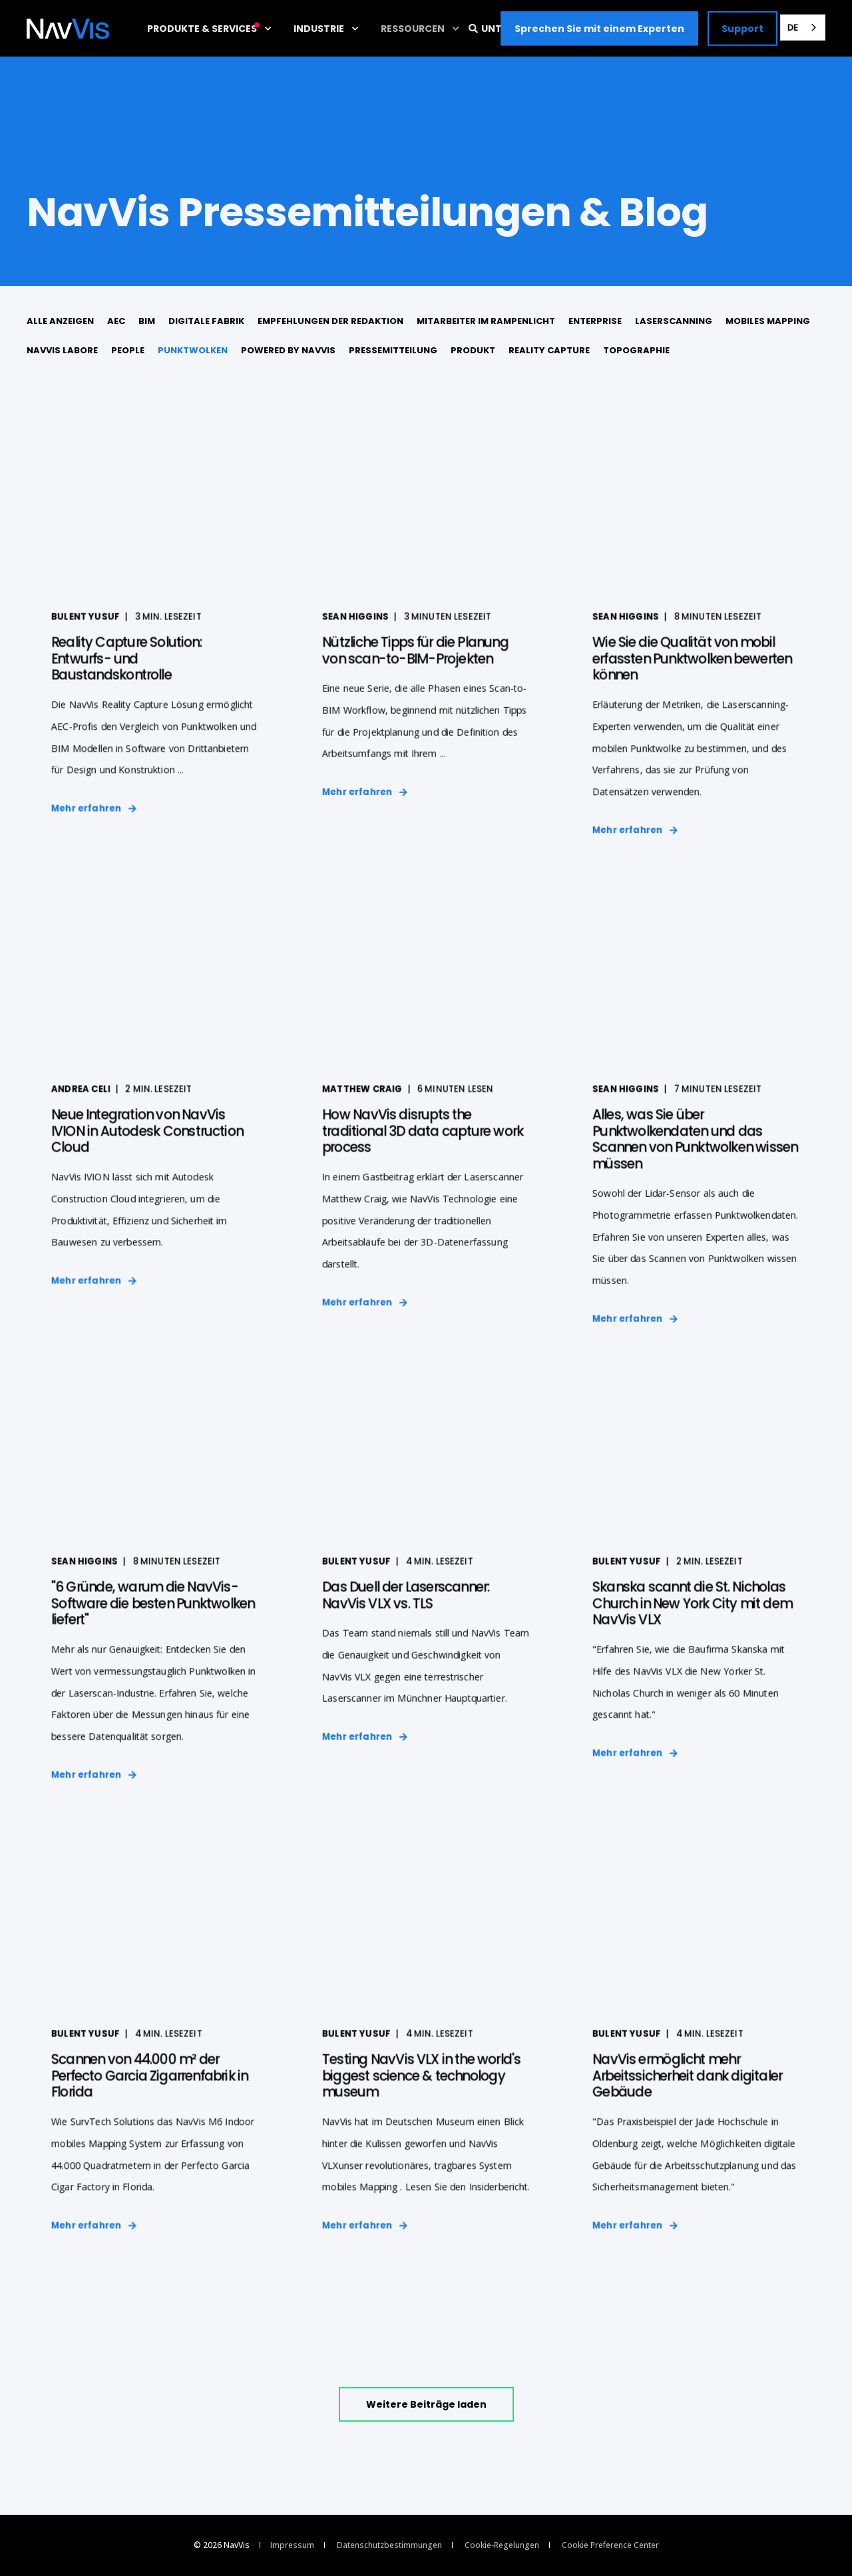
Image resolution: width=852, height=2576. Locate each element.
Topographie (636, 350)
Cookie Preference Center (610, 2545)
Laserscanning (673, 321)
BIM (146, 321)
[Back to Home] (68, 28)
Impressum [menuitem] (292, 2545)
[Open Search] (475, 27)
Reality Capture (549, 350)
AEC (116, 321)
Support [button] (742, 28)
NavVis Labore (62, 350)
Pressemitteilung (393, 350)
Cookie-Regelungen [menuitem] (502, 2545)
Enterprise (595, 321)
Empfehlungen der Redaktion (330, 321)
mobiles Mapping (768, 321)
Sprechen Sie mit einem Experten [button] (599, 28)
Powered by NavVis (288, 350)
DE (792, 27)
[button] (426, 2404)
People (127, 350)
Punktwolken (193, 350)
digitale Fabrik (206, 321)
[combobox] (802, 28)
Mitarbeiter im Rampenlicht (486, 321)
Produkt (473, 350)
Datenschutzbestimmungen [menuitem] (389, 2545)
